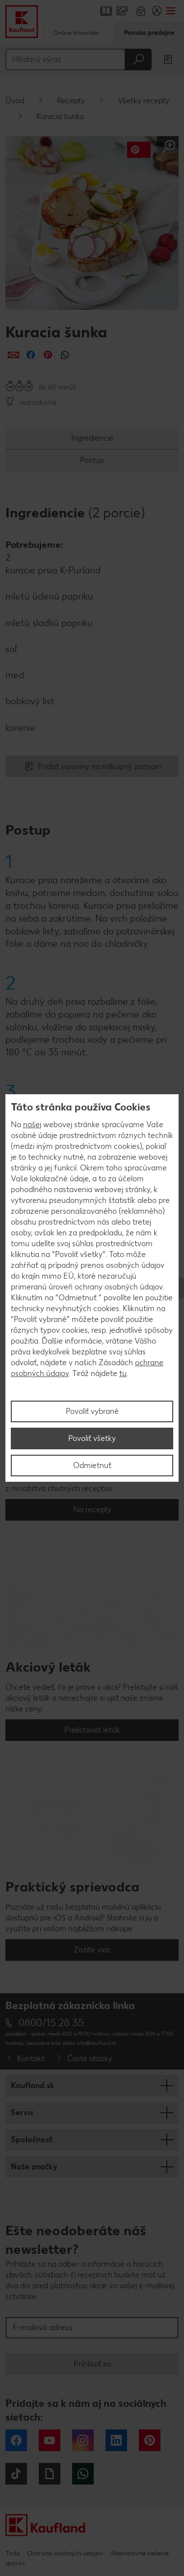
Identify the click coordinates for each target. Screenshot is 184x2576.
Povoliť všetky (92, 1438)
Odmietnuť (92, 1465)
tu (123, 1373)
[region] (92, 1288)
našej (32, 1124)
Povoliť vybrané (92, 1411)
